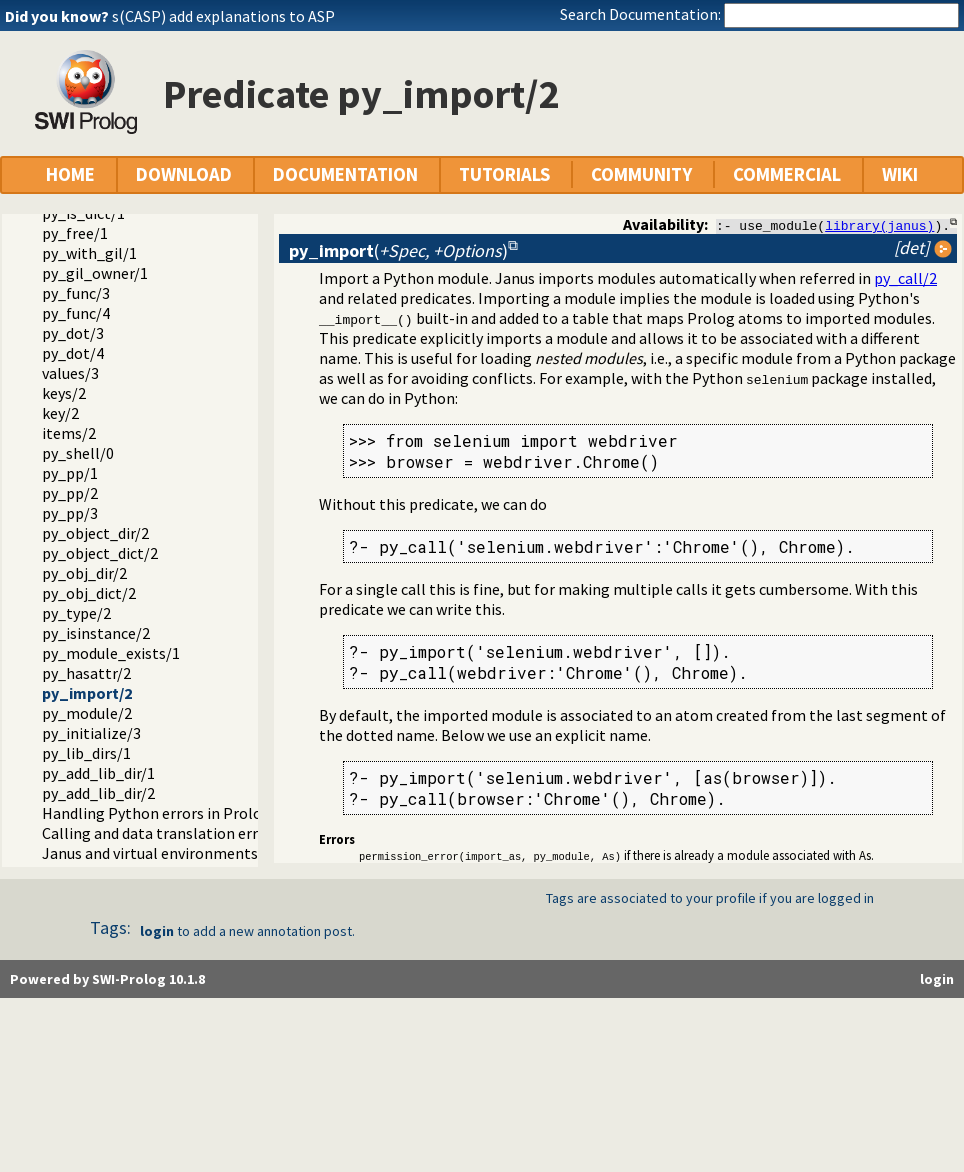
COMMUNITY (641, 174)
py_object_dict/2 (100, 553)
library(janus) (879, 225)
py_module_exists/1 (111, 653)
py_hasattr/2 (86, 673)
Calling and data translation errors (161, 833)
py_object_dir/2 (95, 533)
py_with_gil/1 (89, 253)
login (157, 931)
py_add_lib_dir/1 (98, 773)
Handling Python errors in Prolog (156, 813)
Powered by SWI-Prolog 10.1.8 (107, 979)
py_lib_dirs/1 (86, 753)
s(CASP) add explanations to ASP (223, 16)
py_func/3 (76, 293)
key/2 (60, 413)
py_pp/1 (70, 473)
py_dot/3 (73, 333)
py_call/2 (905, 278)
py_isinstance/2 (96, 633)
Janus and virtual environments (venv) (172, 853)
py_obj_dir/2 (84, 573)
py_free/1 (75, 233)
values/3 (70, 373)
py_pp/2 (70, 493)
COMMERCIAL (787, 174)
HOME (70, 174)
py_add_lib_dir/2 (98, 793)
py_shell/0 (78, 453)
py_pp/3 (70, 513)
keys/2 (64, 393)
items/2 (69, 433)
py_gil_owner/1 (95, 273)
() (398, 250)
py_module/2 (87, 713)
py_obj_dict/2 (89, 593)
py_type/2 (76, 613)
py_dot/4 (73, 353)
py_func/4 (76, 313)
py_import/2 (87, 693)
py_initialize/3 (91, 733)
